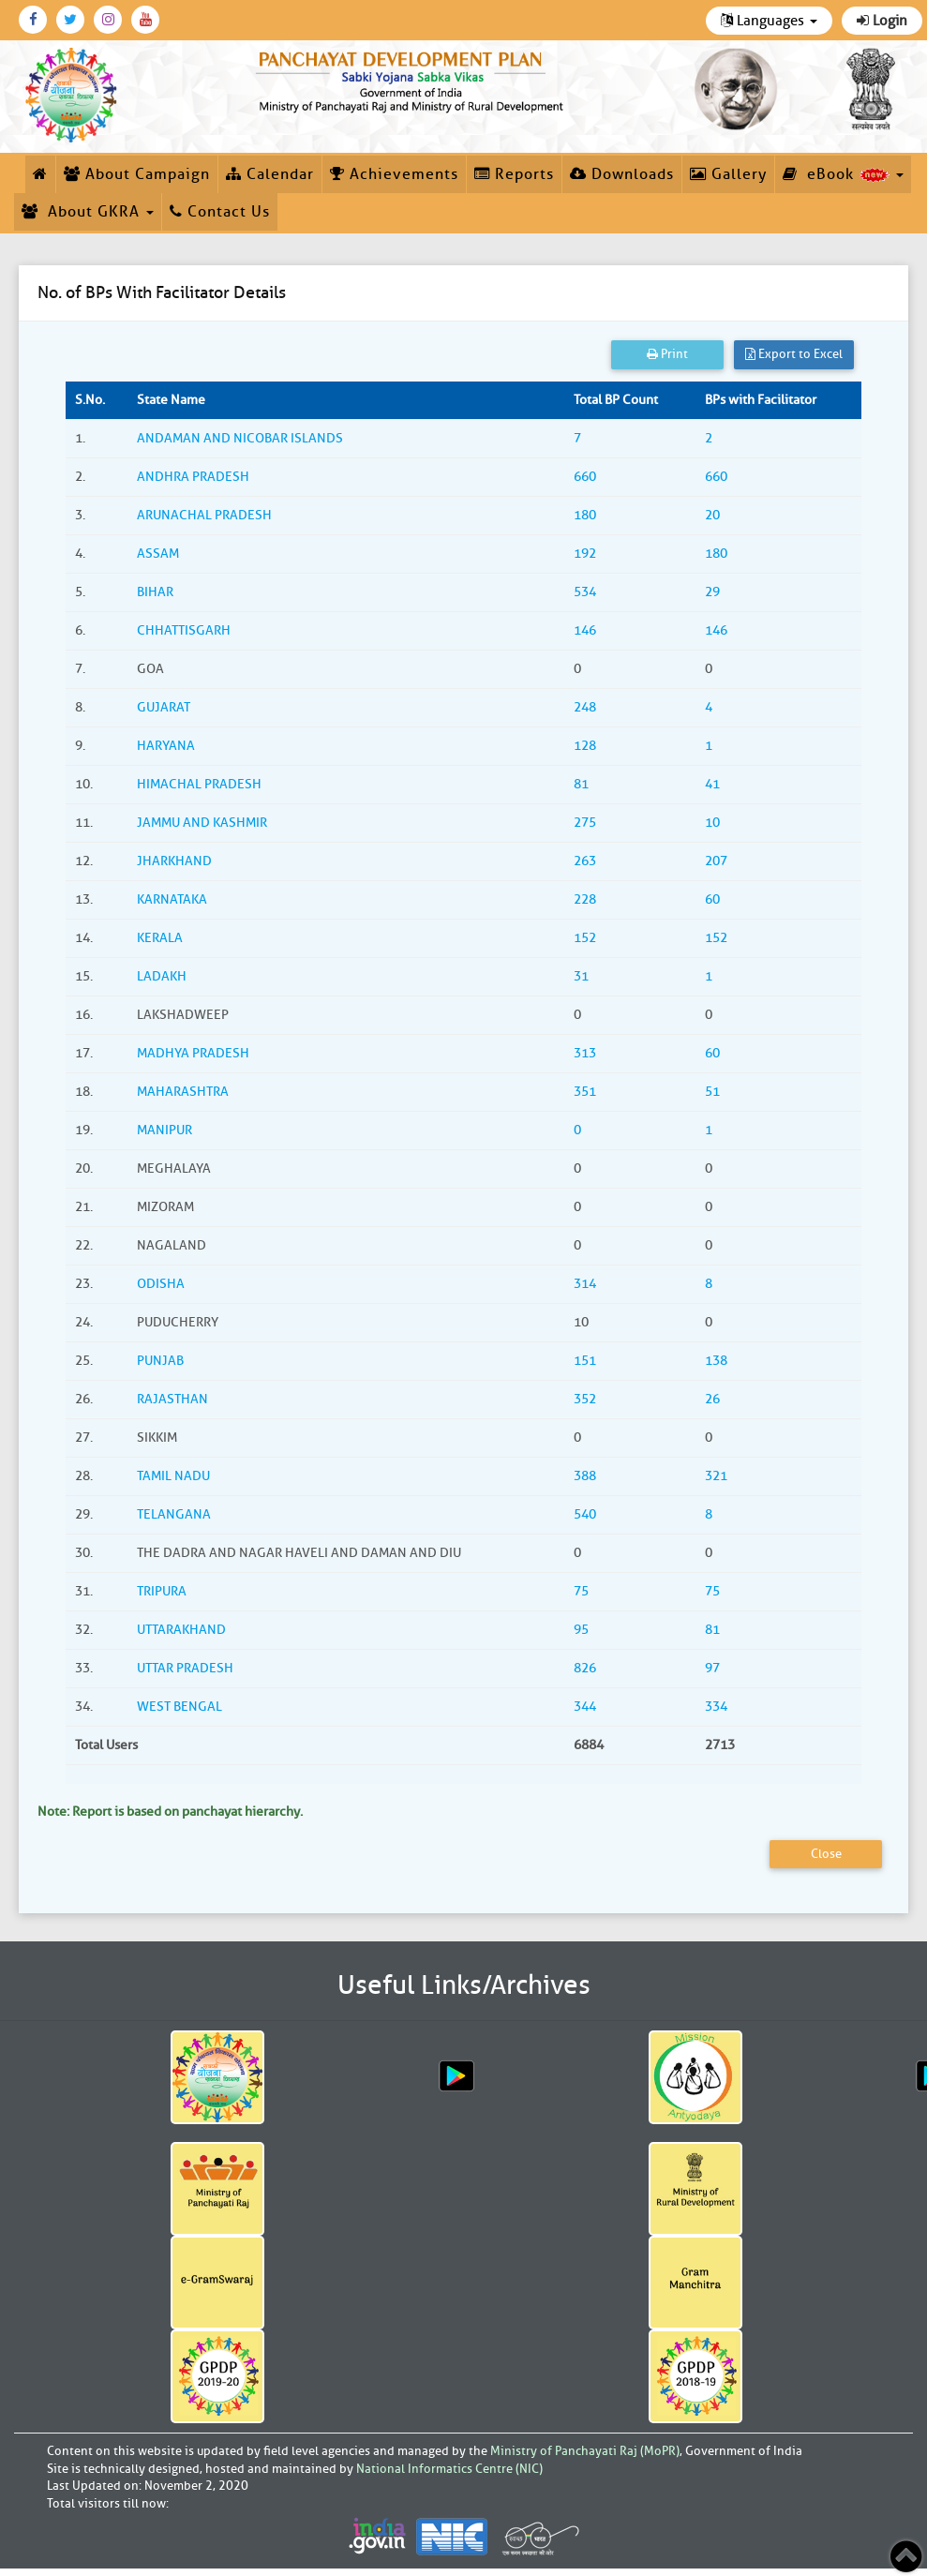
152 (585, 938)
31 (581, 976)
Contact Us (220, 211)
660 (585, 477)
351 (585, 1092)
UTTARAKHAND (181, 1630)
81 (581, 784)
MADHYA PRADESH (193, 1053)
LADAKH (162, 976)
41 (712, 784)
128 (585, 746)
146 (585, 630)
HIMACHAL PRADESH (199, 784)
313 (585, 1053)
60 (712, 899)
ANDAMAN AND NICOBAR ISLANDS (240, 438)
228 (585, 899)
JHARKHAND (174, 861)
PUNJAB (160, 1361)
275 (585, 823)
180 (585, 515)
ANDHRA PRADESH (193, 477)
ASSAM (158, 554)
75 (581, 1591)
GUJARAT (163, 707)
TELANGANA (174, 1514)
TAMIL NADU (173, 1476)
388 (585, 1476)
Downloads (622, 174)
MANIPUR (164, 1130)
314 (585, 1284)
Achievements (394, 174)
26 (712, 1399)
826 (585, 1668)
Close (826, 1854)
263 (585, 861)
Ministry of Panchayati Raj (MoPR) (585, 2451)
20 (712, 515)
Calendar (270, 174)
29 (712, 592)
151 (585, 1361)
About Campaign (137, 174)
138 (716, 1361)
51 (712, 1092)
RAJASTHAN (172, 1399)
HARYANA (166, 746)
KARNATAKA (172, 899)
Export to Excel (794, 354)
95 (581, 1630)
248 (585, 707)
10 (712, 823)
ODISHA (161, 1284)
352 (585, 1399)
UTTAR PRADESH (185, 1668)
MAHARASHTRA (183, 1092)
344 (585, 1707)
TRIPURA (162, 1591)
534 (585, 592)
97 (712, 1668)
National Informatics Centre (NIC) (449, 2469)
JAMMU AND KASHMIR (202, 823)
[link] (412, 79)
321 (716, 1476)
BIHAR (155, 592)
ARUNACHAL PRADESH (204, 515)
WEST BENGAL (179, 1707)
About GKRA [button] (88, 211)
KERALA (160, 938)
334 (716, 1707)
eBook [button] (843, 174)
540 (585, 1514)
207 (716, 861)
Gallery (728, 174)
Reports (514, 174)
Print (667, 354)
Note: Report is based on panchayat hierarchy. (170, 1812)
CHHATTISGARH (184, 630)
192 (585, 554)
